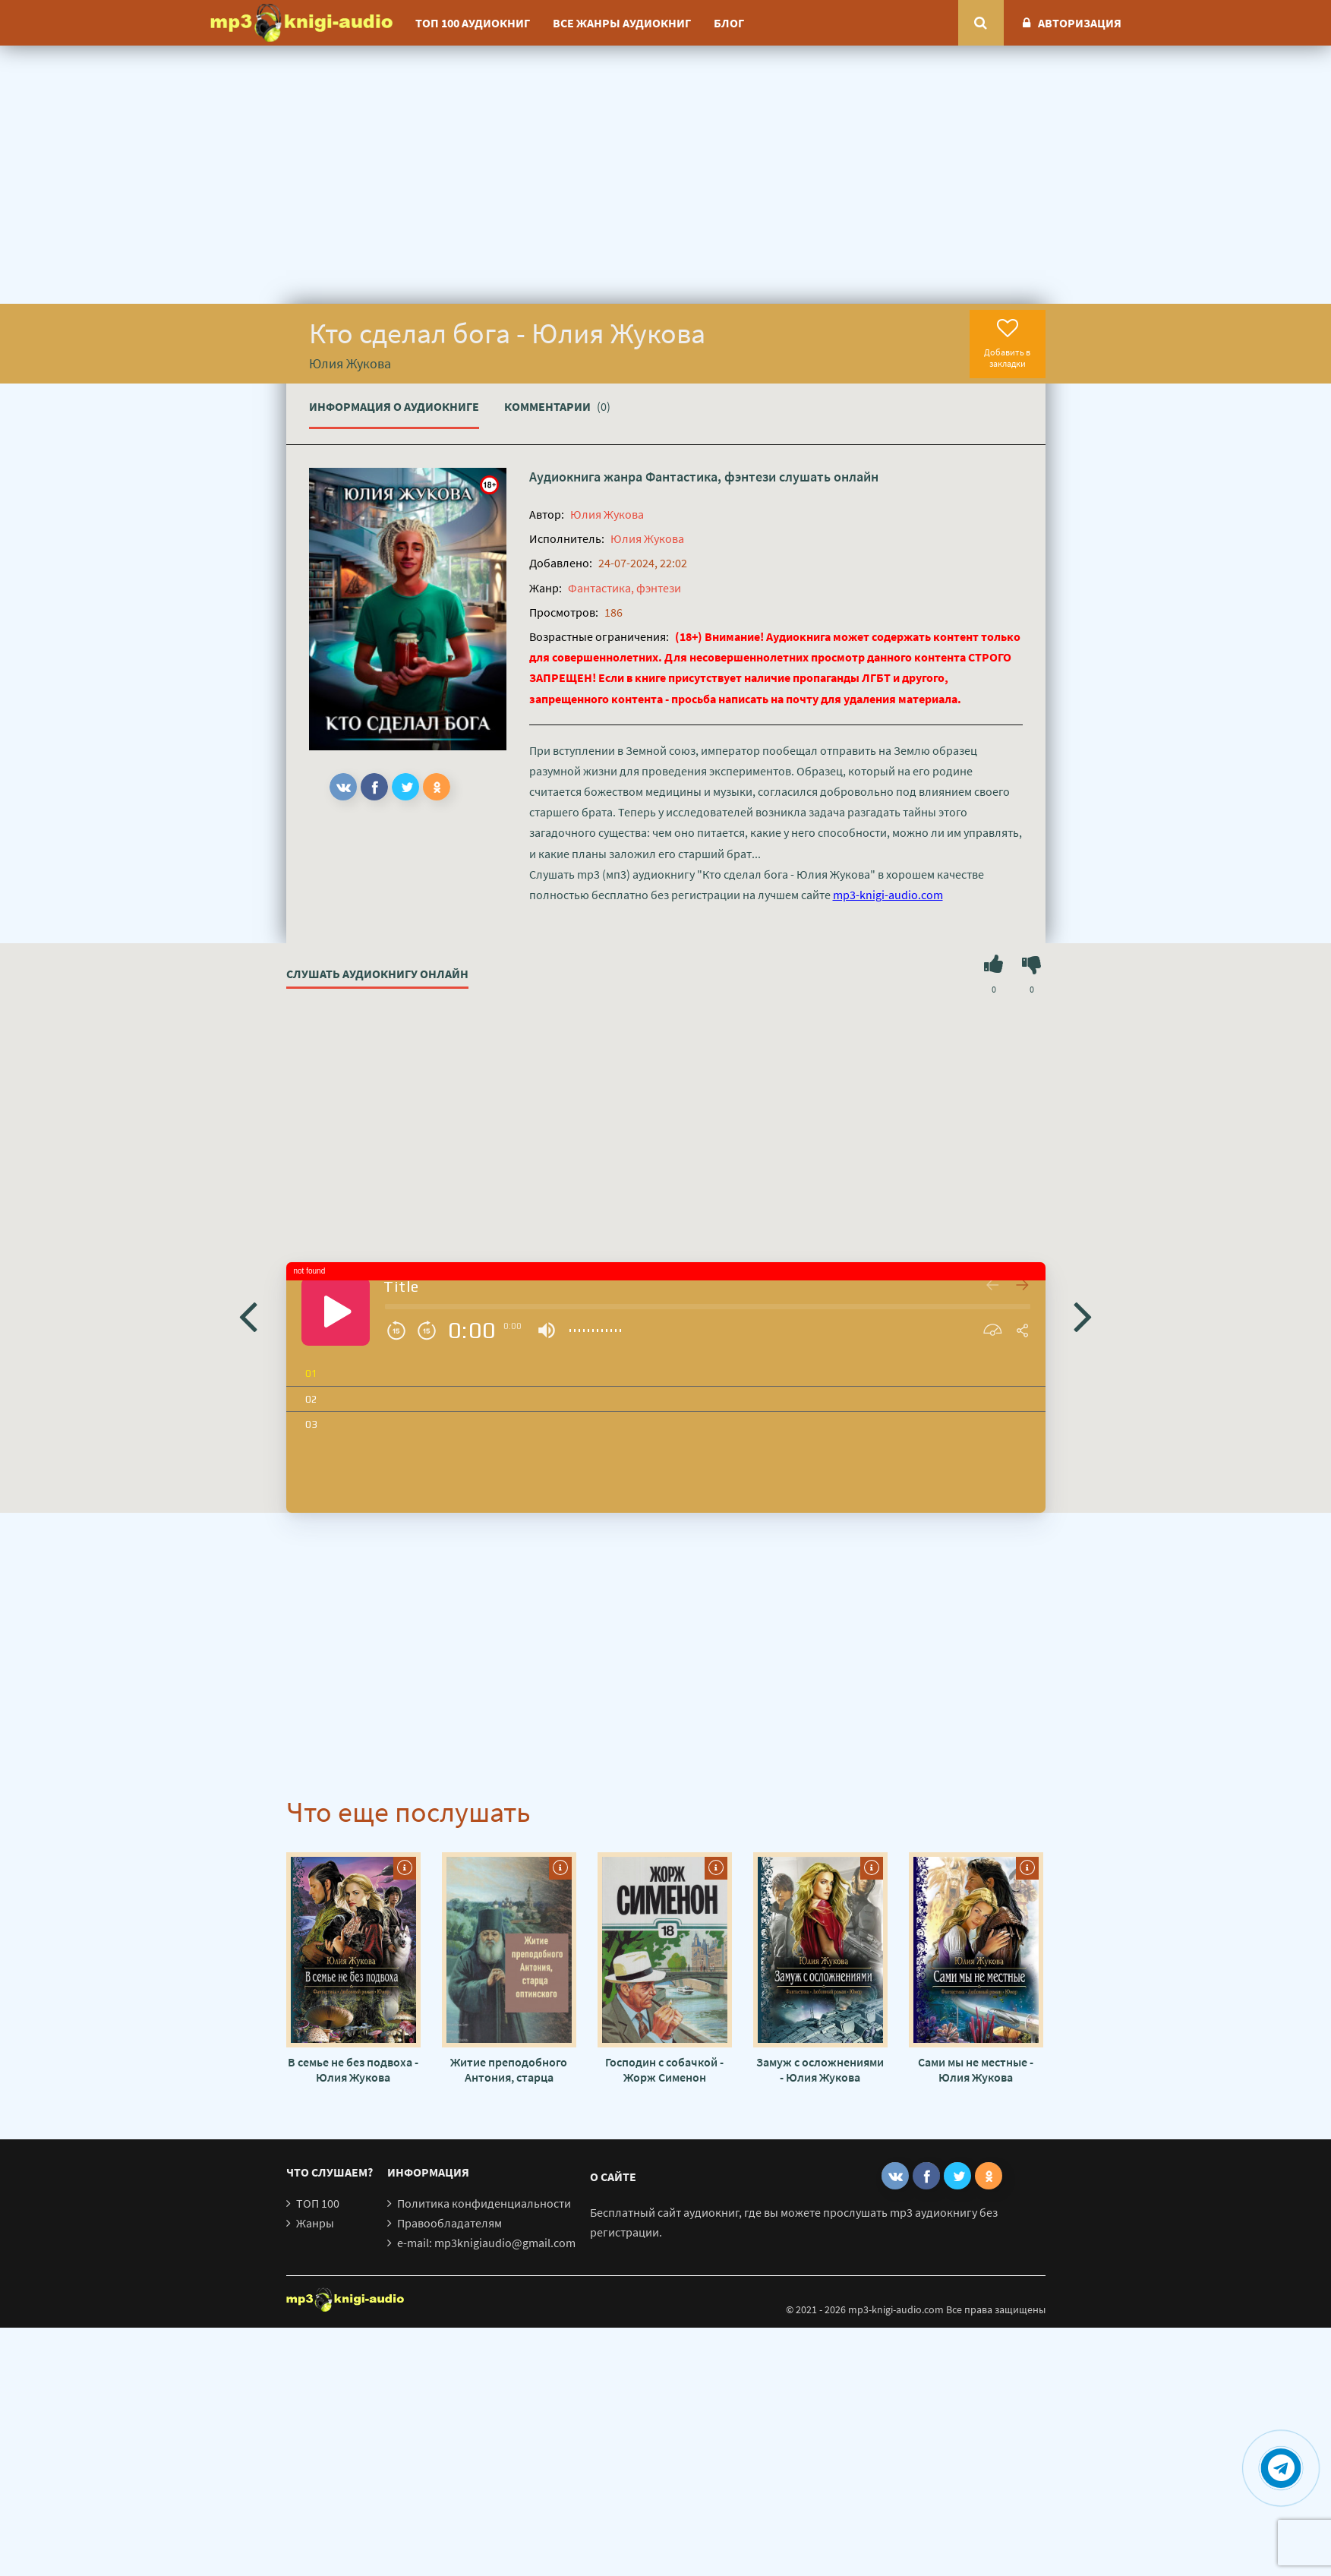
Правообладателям (449, 2222)
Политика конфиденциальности (484, 2203)
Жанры (315, 2222)
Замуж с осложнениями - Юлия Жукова (820, 2069)
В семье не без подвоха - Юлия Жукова (353, 2069)
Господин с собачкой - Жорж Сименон (664, 2069)
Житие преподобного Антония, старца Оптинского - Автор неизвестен (508, 2069)
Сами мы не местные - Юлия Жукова (975, 2069)
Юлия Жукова (607, 514)
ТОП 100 (317, 2203)
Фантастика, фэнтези (710, 476)
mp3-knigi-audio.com (888, 894)
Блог (729, 22)
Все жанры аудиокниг (622, 22)
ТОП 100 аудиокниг (472, 22)
